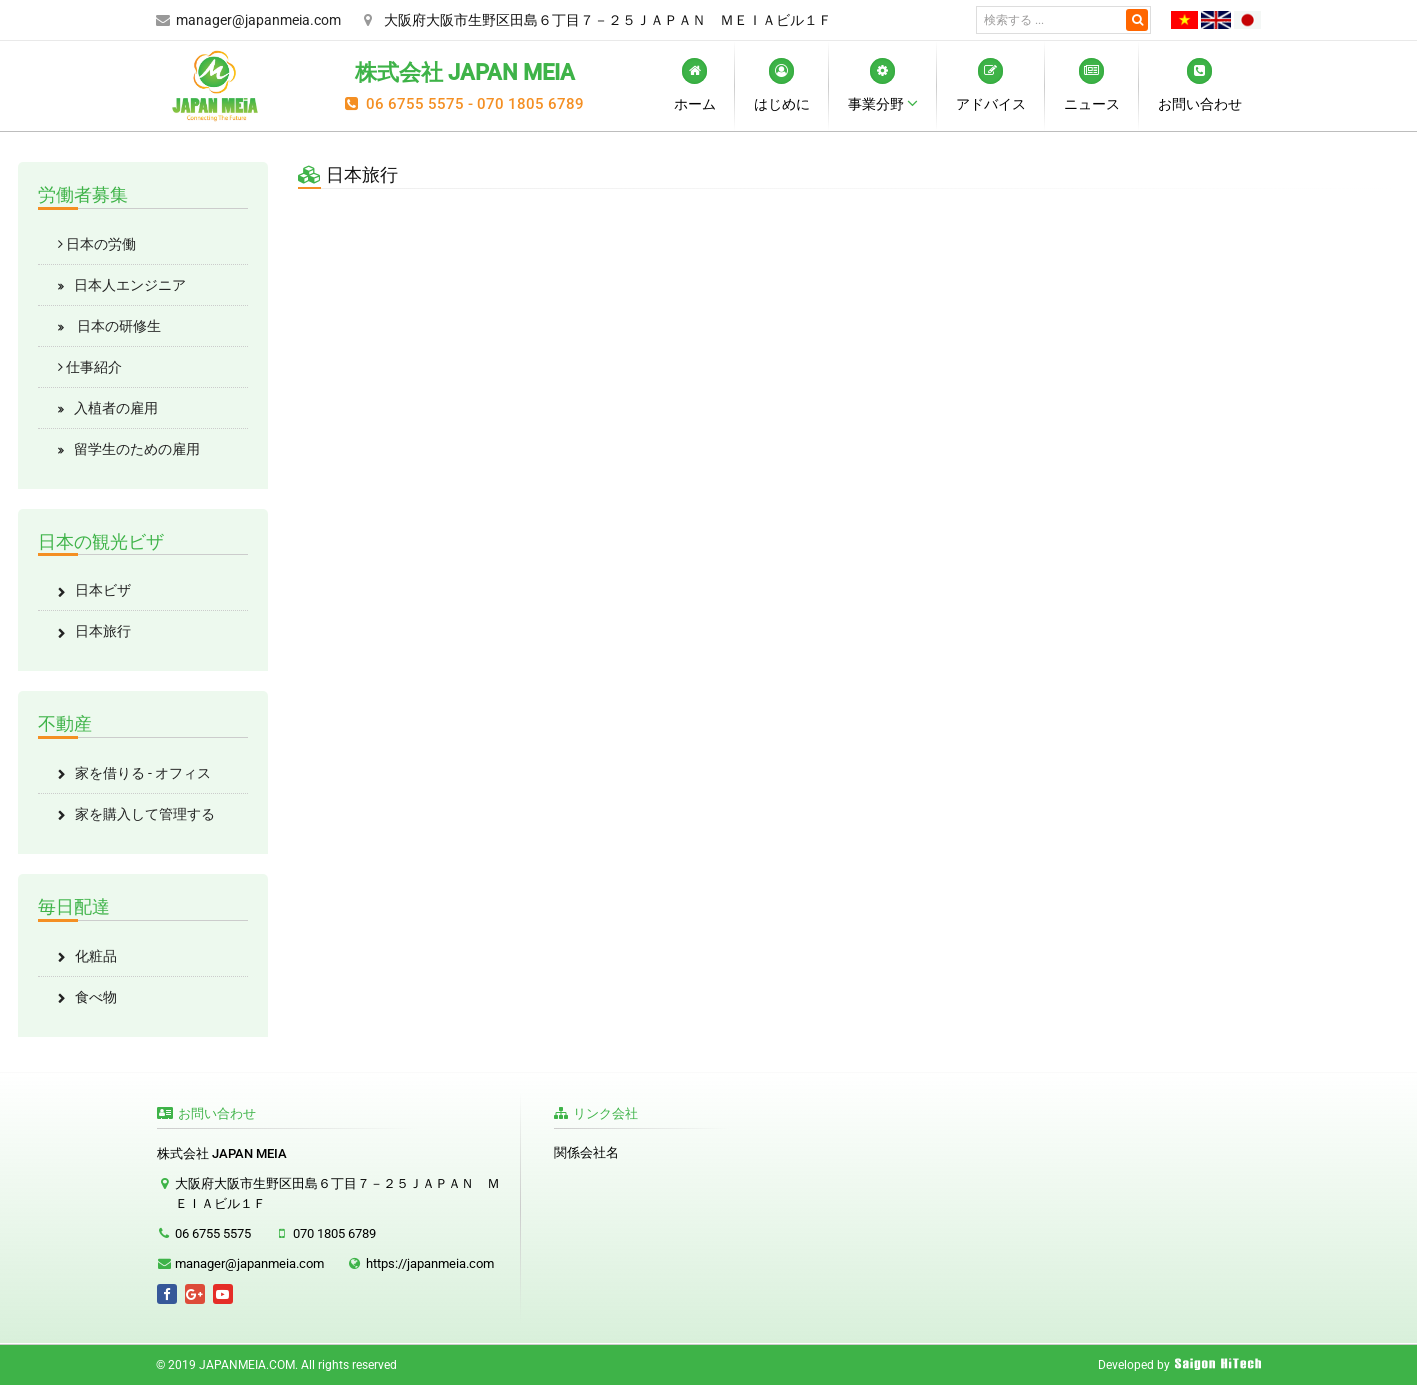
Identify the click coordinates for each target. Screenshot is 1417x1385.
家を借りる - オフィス (143, 773)
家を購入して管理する (145, 814)
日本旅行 (103, 631)
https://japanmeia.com (430, 1263)
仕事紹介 (90, 367)
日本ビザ (103, 590)
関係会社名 (586, 1152)
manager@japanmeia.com (258, 20)
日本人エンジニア (130, 285)
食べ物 (96, 997)
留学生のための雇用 (137, 449)
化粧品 (96, 956)
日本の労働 (97, 244)
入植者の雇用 (116, 408)
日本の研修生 (117, 326)
